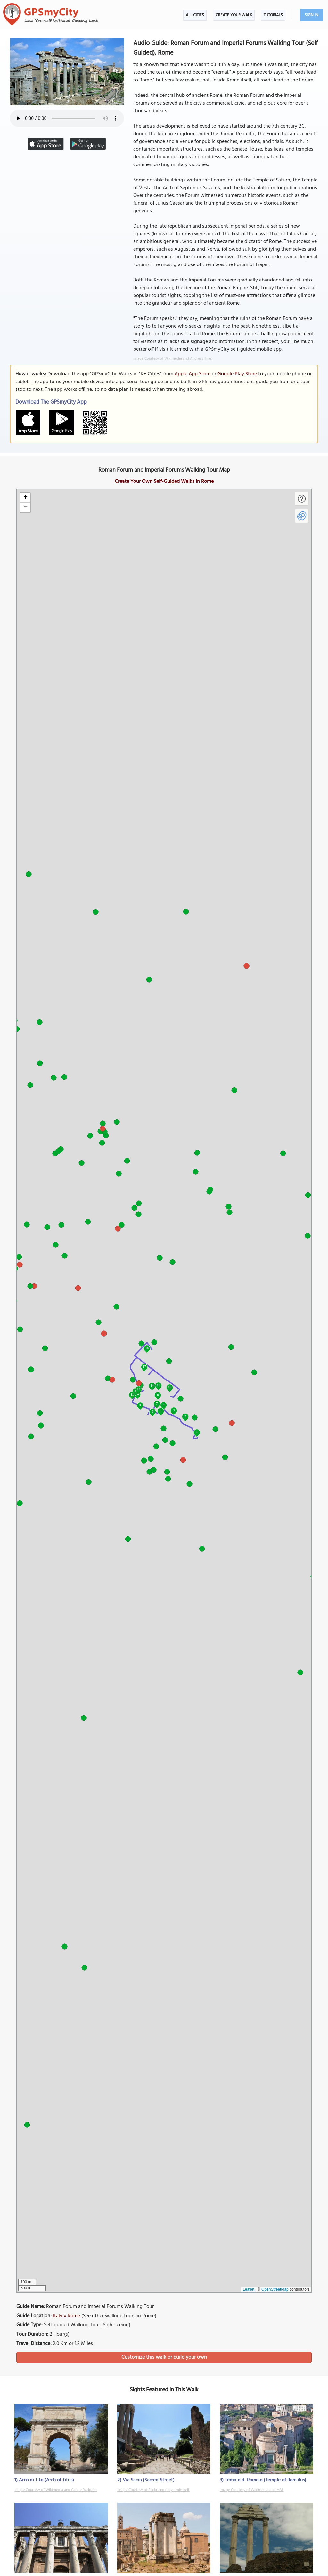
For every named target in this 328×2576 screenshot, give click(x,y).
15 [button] (158, 1385)
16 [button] (169, 1387)
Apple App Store (192, 374)
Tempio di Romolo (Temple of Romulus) (265, 2480)
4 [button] (163, 1404)
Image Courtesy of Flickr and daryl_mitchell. (153, 2490)
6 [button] (152, 1411)
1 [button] (197, 1432)
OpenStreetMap (275, 2289)
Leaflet (248, 2289)
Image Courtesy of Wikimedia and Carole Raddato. (55, 2490)
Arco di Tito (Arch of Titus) (46, 2480)
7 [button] (157, 1403)
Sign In (311, 15)
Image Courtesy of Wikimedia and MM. (251, 2490)
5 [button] (160, 1411)
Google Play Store (237, 374)
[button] (25, 498)
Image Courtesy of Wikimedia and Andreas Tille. (172, 359)
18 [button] (147, 1348)
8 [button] (158, 1395)
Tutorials (273, 15)
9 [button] (140, 1405)
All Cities (195, 15)
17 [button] (144, 1366)
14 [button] (152, 1385)
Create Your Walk (234, 15)
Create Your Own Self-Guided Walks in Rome (164, 481)
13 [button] (138, 1389)
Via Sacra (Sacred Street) (149, 2480)
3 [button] (174, 1410)
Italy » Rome (66, 2316)
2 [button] (185, 1416)
